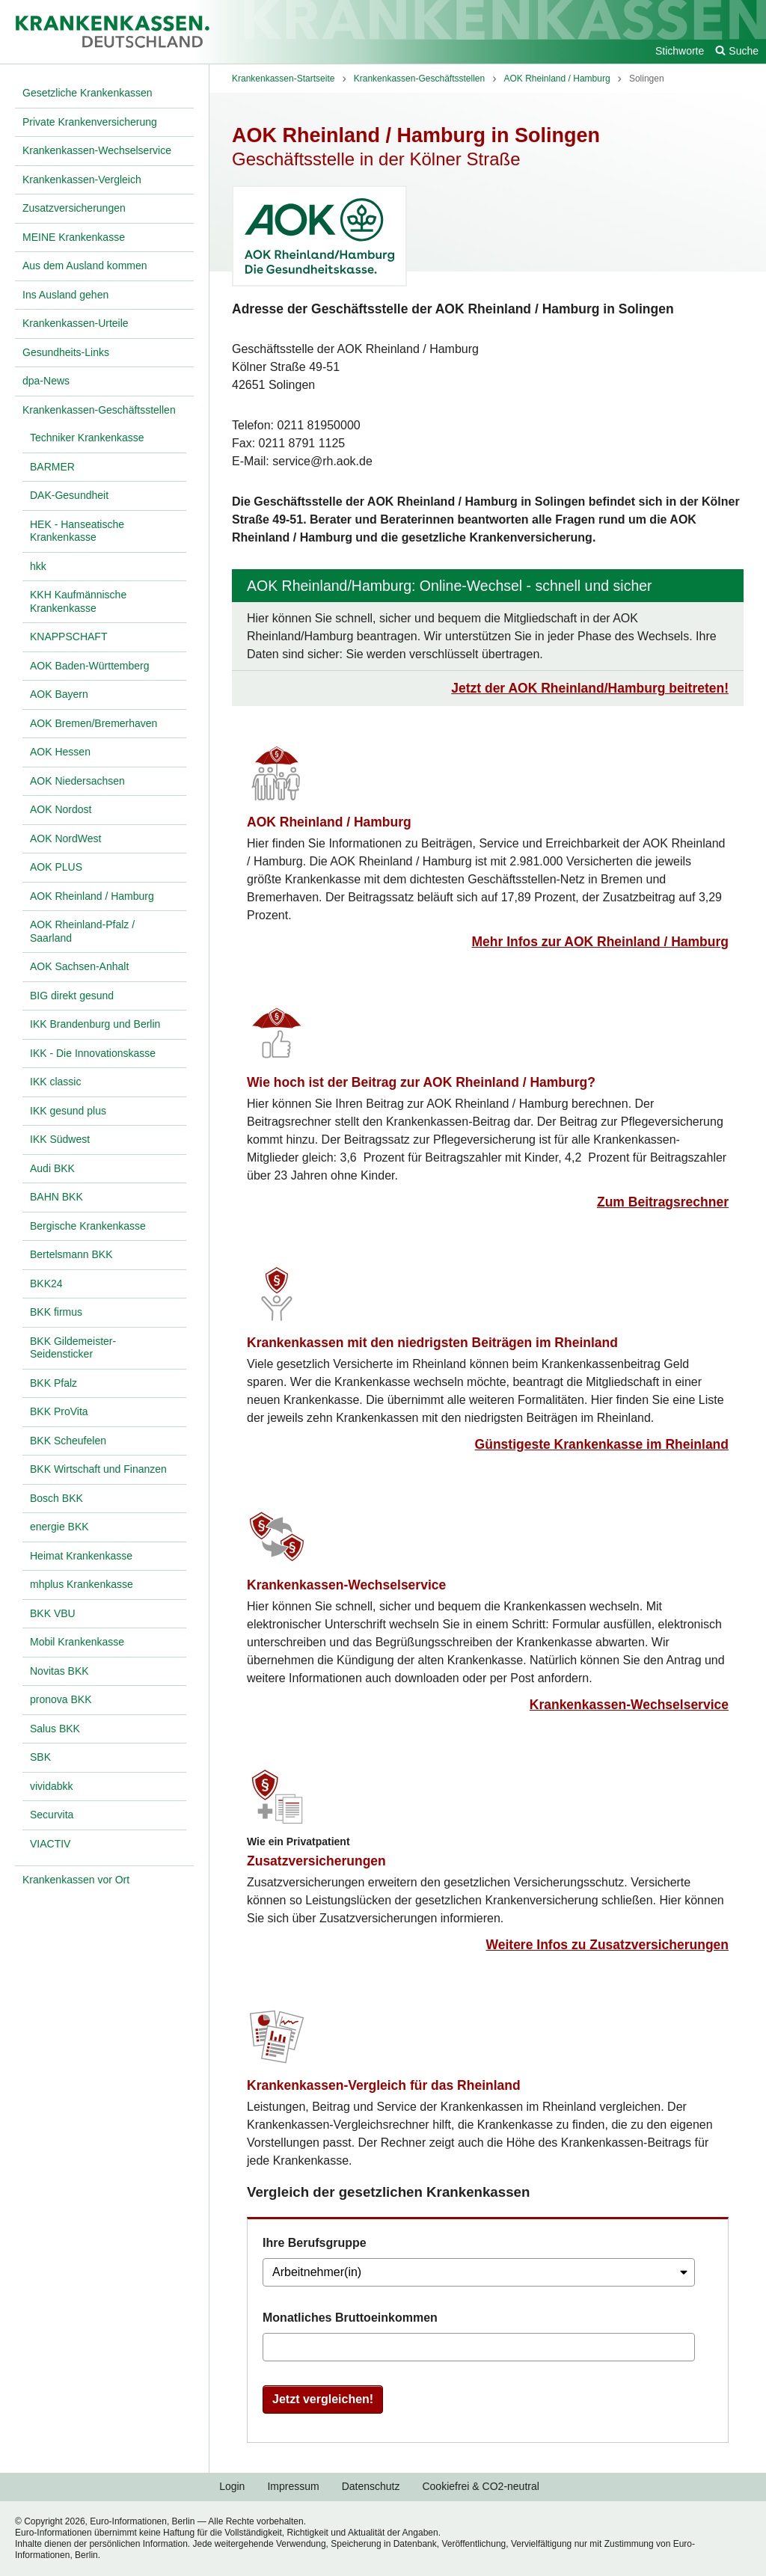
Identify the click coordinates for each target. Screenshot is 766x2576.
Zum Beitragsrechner (663, 1202)
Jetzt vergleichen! (322, 2399)
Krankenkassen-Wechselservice (346, 1584)
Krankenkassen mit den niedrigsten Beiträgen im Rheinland (432, 1342)
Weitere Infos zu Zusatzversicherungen (607, 1944)
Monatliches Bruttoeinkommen (350, 2317)
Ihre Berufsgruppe (315, 2242)
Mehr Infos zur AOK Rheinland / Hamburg (600, 941)
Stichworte (679, 51)
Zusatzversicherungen (316, 1860)
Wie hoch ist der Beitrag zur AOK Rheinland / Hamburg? (421, 1082)
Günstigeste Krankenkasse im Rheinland (602, 1444)
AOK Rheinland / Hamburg (329, 822)
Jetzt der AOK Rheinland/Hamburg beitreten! (590, 688)
